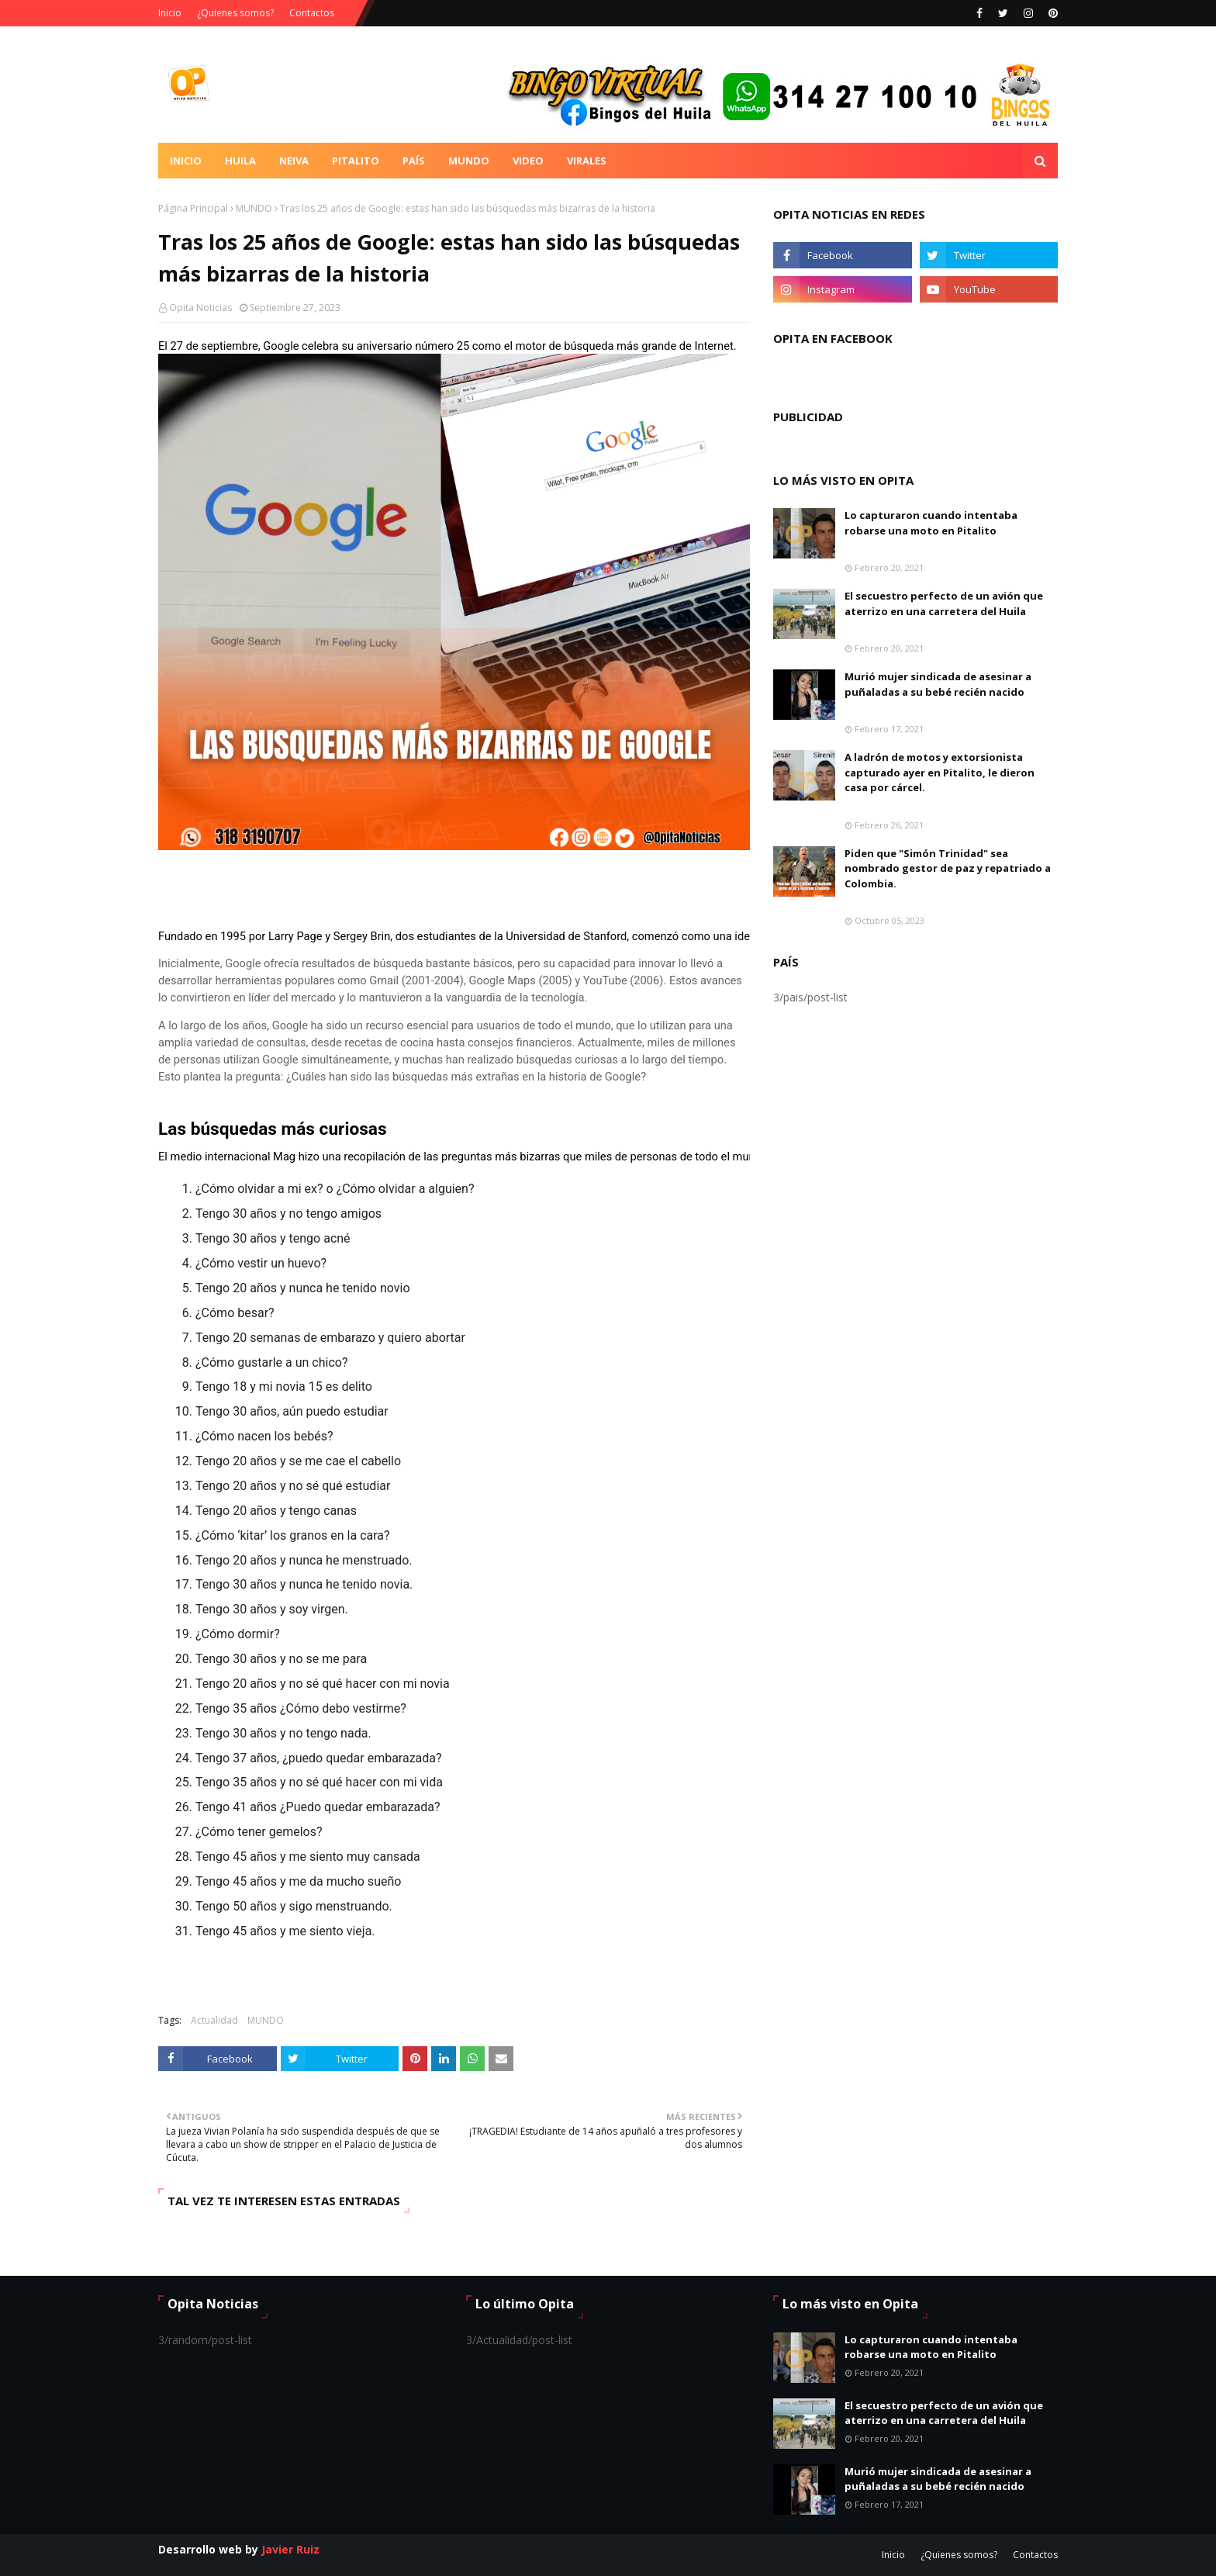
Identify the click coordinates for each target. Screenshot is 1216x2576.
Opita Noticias (200, 307)
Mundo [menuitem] (468, 161)
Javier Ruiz (290, 2549)
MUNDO (254, 208)
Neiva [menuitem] (294, 161)
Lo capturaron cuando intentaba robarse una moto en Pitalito (931, 523)
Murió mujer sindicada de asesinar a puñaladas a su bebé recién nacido (938, 684)
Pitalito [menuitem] (355, 161)
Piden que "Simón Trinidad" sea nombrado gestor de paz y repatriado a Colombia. (948, 868)
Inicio (169, 12)
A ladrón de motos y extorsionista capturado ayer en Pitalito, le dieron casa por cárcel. (940, 772)
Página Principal (193, 208)
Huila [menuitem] (240, 161)
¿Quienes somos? (235, 12)
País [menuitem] (413, 161)
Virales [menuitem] (586, 161)
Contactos (311, 12)
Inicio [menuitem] (186, 161)
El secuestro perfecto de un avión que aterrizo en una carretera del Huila (944, 603)
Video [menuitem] (528, 161)
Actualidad (214, 2020)
